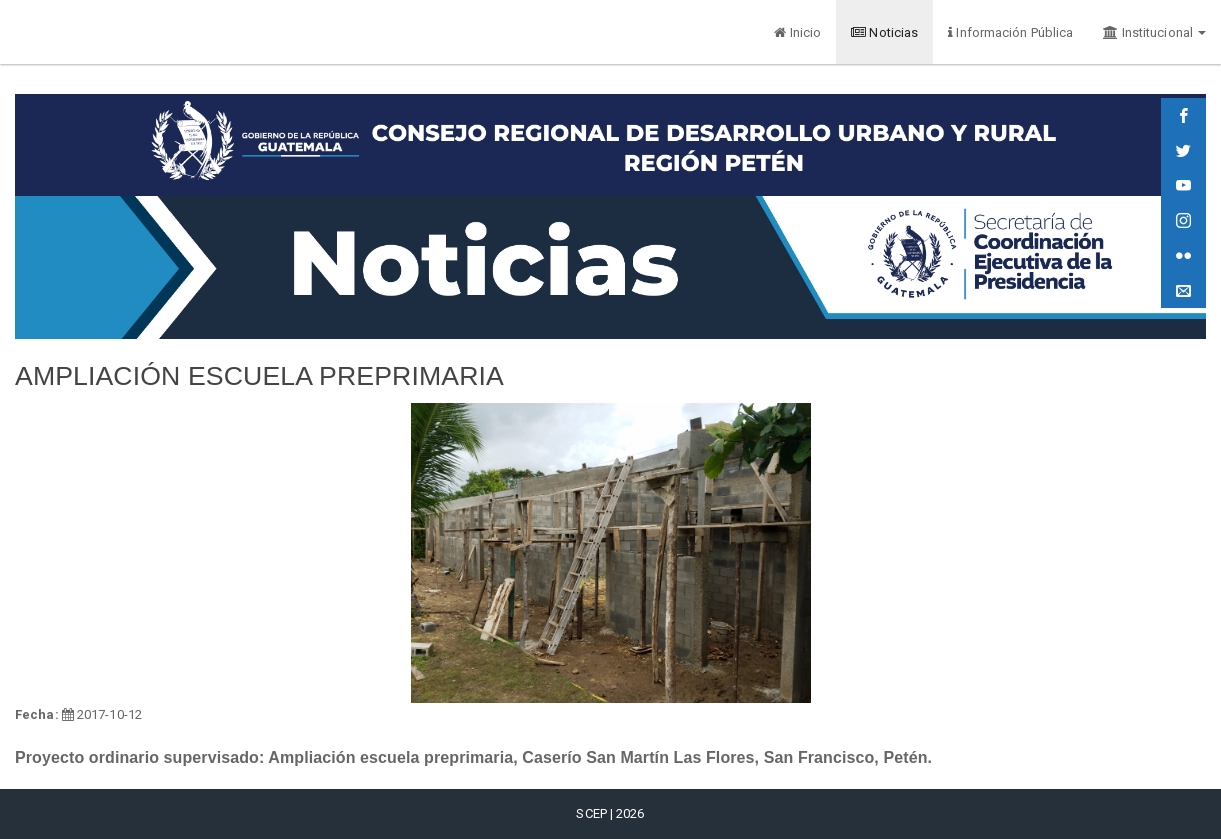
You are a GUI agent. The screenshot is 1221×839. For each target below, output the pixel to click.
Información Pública (1010, 32)
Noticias (884, 32)
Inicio (797, 32)
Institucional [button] (1154, 32)
